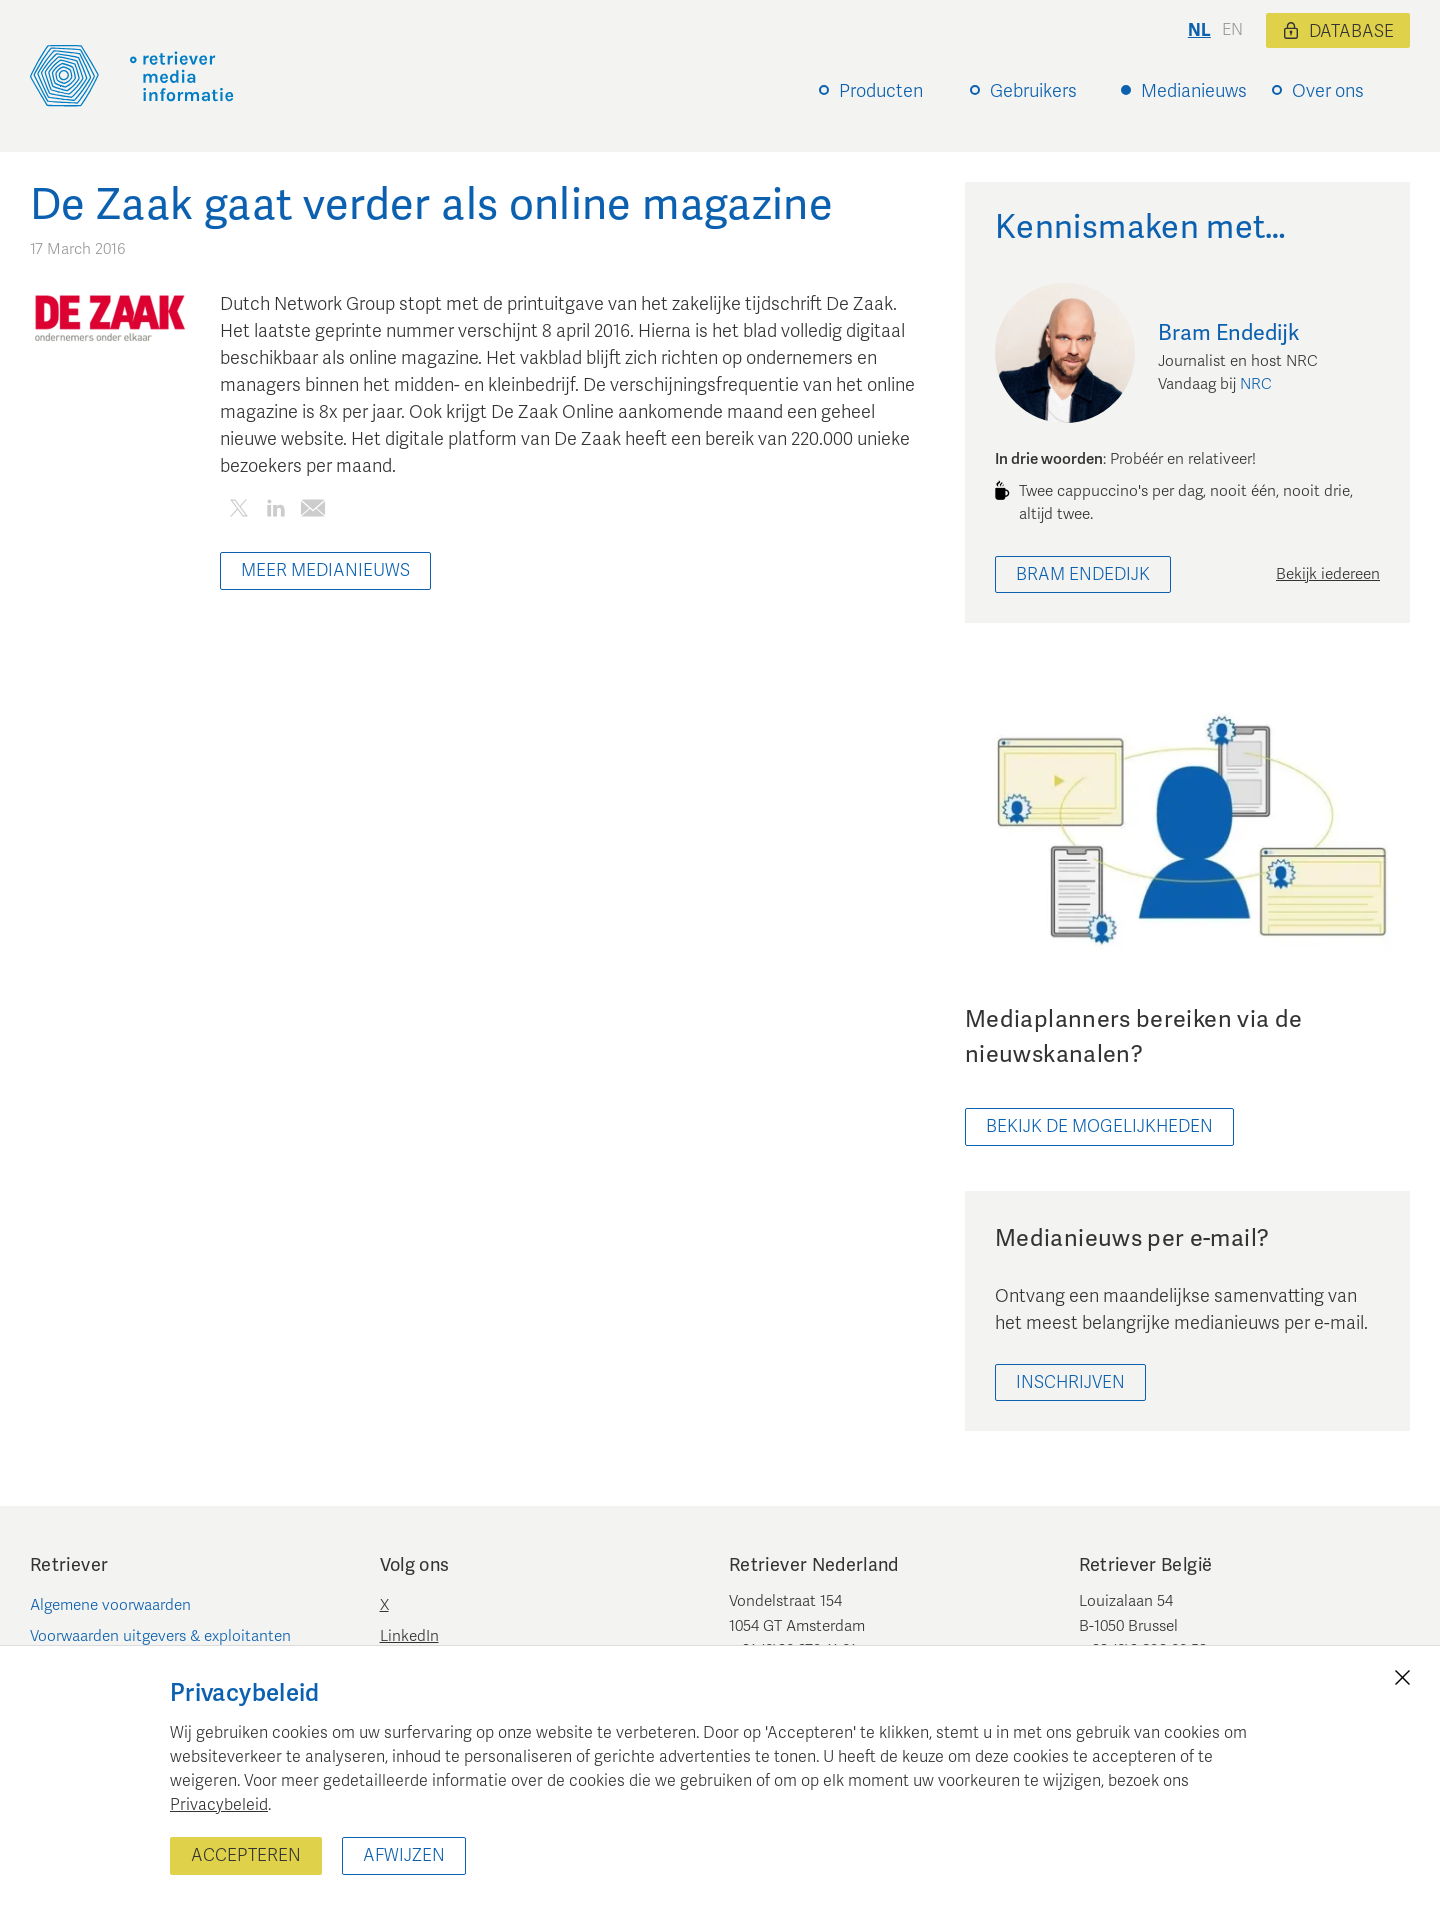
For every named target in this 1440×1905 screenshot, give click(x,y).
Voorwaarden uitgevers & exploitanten (160, 1636)
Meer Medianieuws (325, 570)
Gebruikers (1033, 91)
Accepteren (246, 1855)
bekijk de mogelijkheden (1099, 1126)
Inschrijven (1070, 1382)
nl (1199, 30)
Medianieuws (1194, 91)
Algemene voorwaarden (110, 1605)
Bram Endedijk (1083, 574)
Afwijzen (404, 1855)
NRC (1256, 384)
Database (1338, 31)
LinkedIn (409, 1636)
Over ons (1328, 91)
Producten (881, 91)
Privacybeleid (219, 1805)
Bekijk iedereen (1328, 574)
